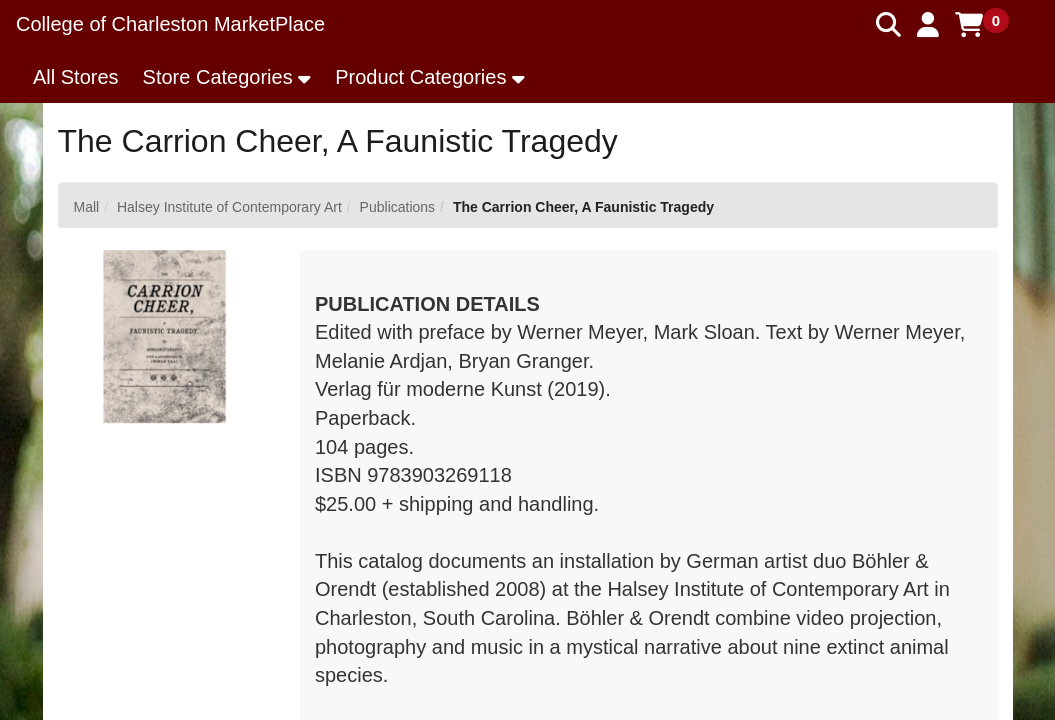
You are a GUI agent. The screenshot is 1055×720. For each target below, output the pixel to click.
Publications (398, 207)
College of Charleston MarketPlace (170, 24)
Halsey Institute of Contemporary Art (229, 207)
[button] (928, 25)
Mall (87, 207)
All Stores (76, 77)
